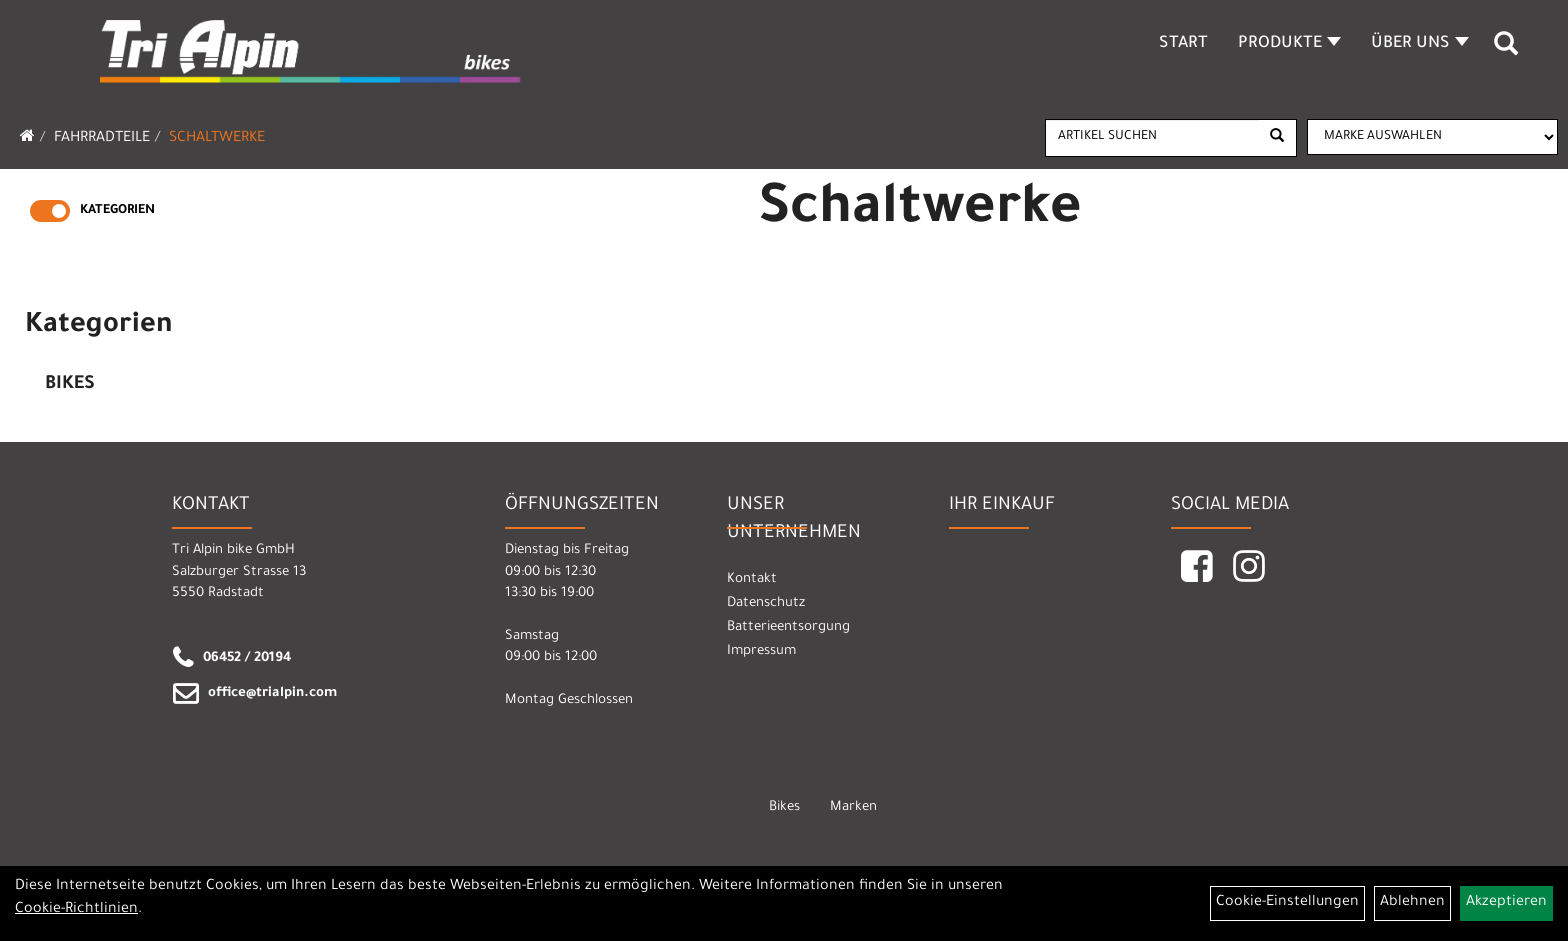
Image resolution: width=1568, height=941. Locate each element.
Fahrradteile (102, 139)
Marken (853, 807)
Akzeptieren (1506, 903)
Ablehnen (1412, 903)
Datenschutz (766, 603)
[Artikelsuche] (1506, 51)
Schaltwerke (217, 139)
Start (1183, 44)
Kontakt (752, 579)
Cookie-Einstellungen (1287, 903)
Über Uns (1420, 44)
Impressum (761, 651)
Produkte (1289, 44)
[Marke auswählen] (1432, 137)
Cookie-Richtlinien (76, 910)
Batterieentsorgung (788, 627)
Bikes (70, 385)
